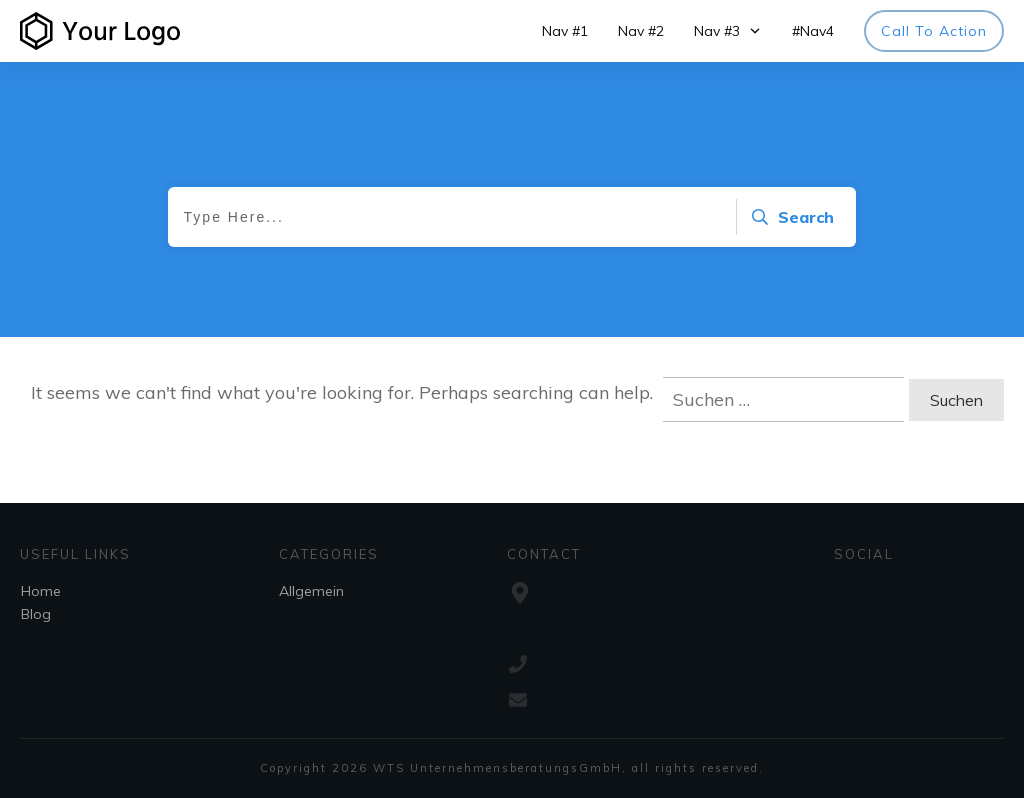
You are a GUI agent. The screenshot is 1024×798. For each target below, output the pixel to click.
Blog (36, 614)
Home (41, 591)
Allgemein (311, 591)
